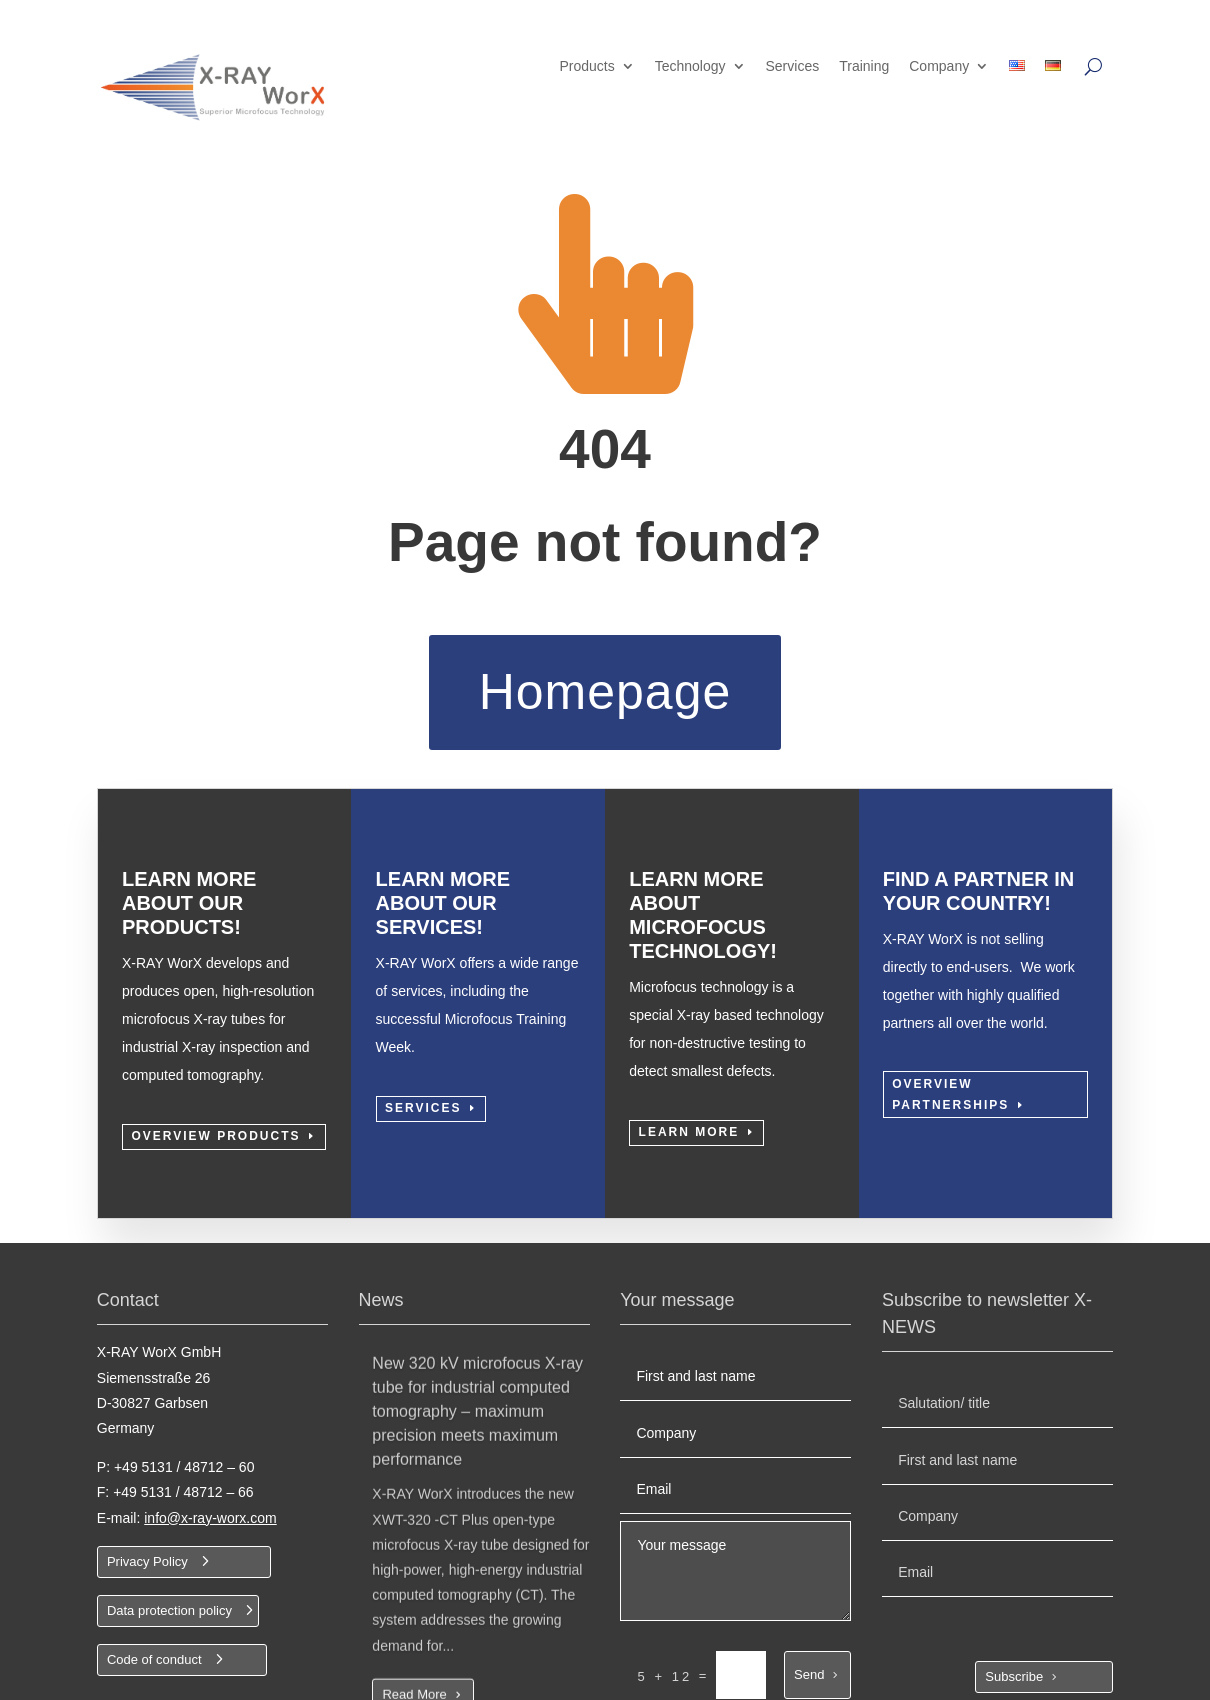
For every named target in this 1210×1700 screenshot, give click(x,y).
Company (939, 66)
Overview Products (215, 1151)
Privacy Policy (147, 1591)
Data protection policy (169, 1640)
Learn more (689, 1147)
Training (864, 66)
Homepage (605, 692)
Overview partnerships (950, 1109)
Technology (690, 66)
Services (793, 66)
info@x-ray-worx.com (210, 1548)
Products (586, 66)
